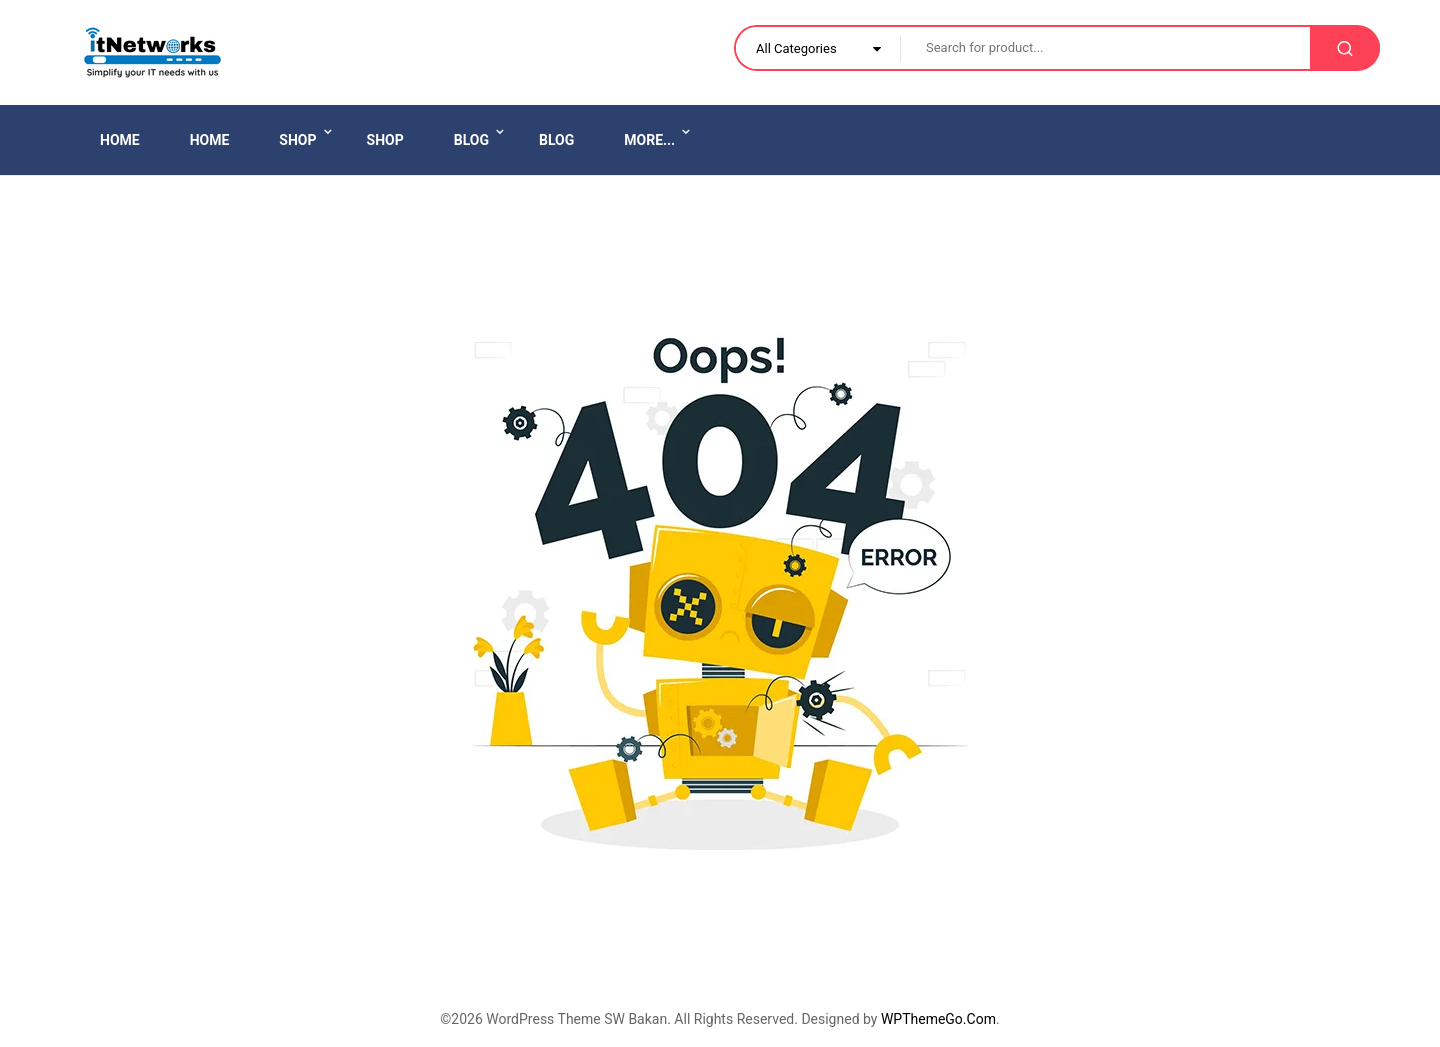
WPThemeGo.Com (938, 1019)
